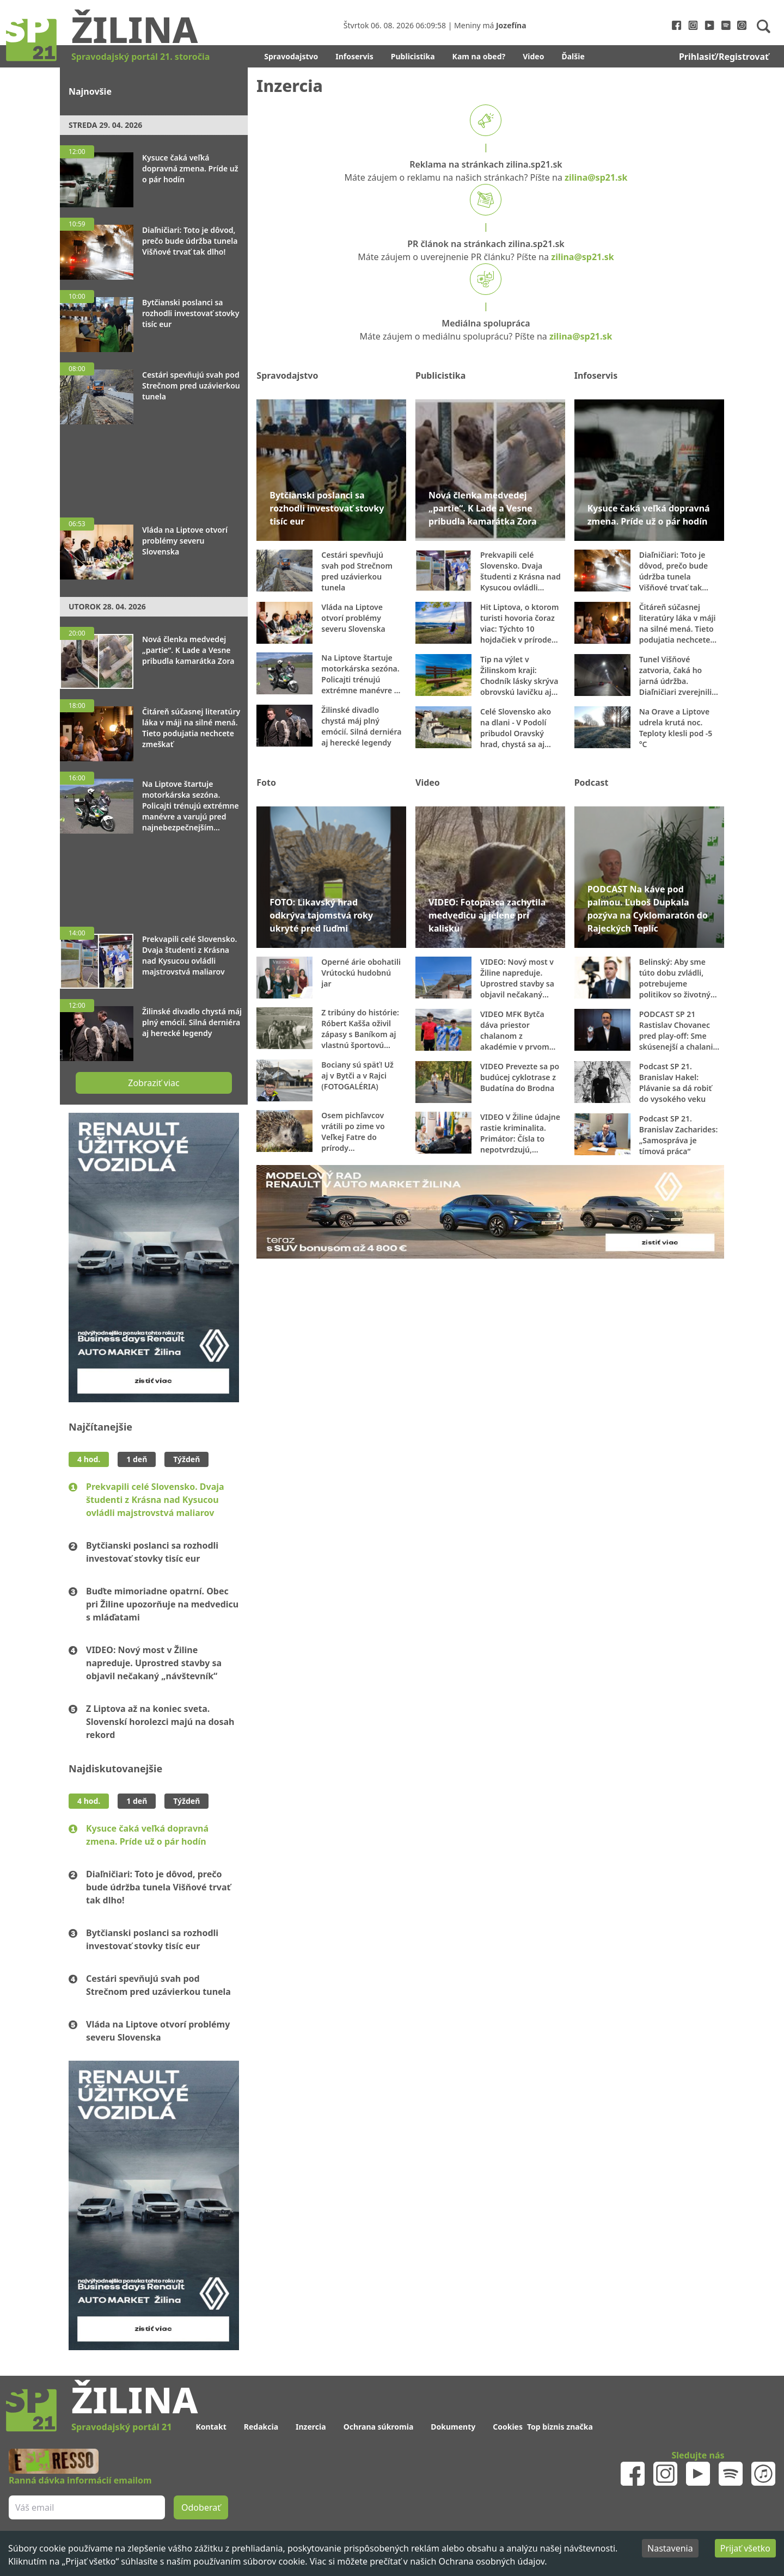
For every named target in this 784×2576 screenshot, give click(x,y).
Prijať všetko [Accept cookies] (745, 2548)
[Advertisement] (154, 465)
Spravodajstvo (291, 56)
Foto (266, 782)
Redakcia (261, 2426)
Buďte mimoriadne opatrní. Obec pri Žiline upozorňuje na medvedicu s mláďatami (162, 1604)
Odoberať (200, 2507)
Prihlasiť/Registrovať (724, 57)
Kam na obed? (479, 56)
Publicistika (413, 56)
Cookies (508, 2426)
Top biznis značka (560, 2426)
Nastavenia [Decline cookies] (670, 2548)
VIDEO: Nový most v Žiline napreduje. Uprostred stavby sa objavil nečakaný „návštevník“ (154, 1663)
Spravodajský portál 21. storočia (140, 57)
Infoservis (354, 56)
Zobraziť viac (153, 1083)
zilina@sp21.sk (596, 177)
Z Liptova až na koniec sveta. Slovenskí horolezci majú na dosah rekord (160, 1722)
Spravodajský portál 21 (121, 2427)
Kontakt (210, 2426)
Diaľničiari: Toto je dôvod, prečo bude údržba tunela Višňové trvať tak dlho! (158, 1887)
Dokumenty (453, 2426)
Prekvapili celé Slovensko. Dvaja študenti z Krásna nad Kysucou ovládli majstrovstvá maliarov (155, 1500)
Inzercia (311, 2426)
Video (533, 56)
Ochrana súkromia (379, 2426)
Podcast (591, 782)
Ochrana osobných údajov (492, 2561)
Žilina (134, 28)
